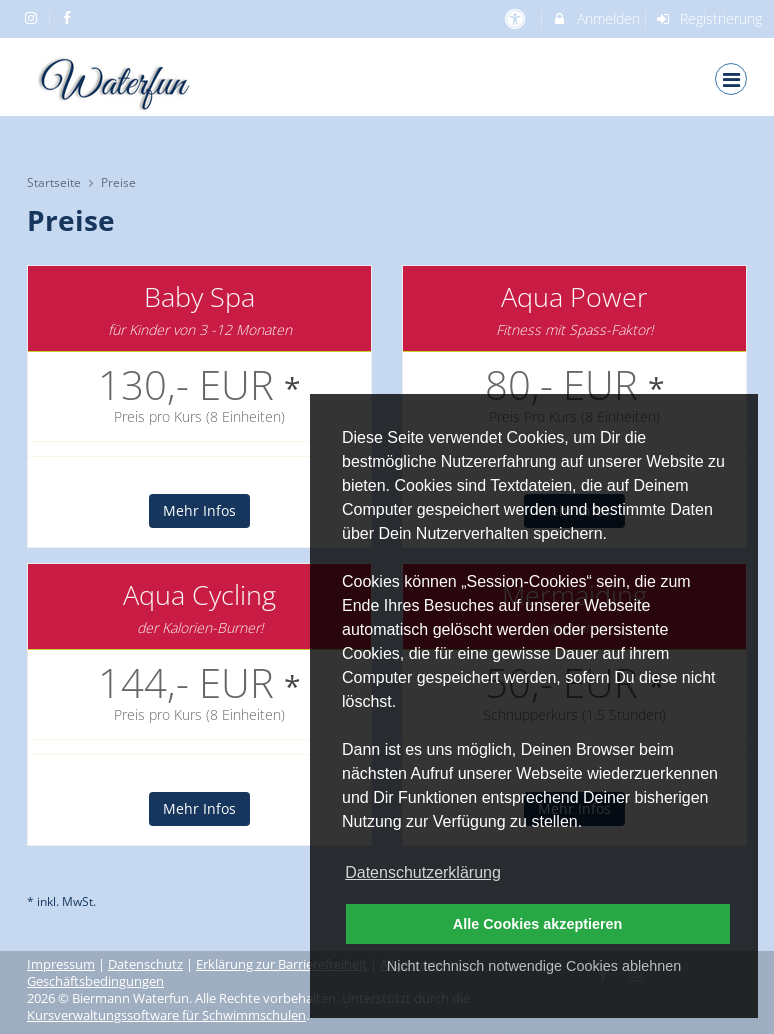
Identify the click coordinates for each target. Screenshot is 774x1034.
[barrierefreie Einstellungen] (516, 18)
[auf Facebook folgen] (70, 17)
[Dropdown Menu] (731, 79)
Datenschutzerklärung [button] (423, 872)
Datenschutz (145, 964)
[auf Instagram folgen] (33, 17)
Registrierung (709, 18)
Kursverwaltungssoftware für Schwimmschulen (166, 1015)
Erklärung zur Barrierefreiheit (281, 964)
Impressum (61, 964)
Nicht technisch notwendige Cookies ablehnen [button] (534, 966)
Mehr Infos (199, 510)
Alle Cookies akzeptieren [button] (538, 924)
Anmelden (595, 18)
